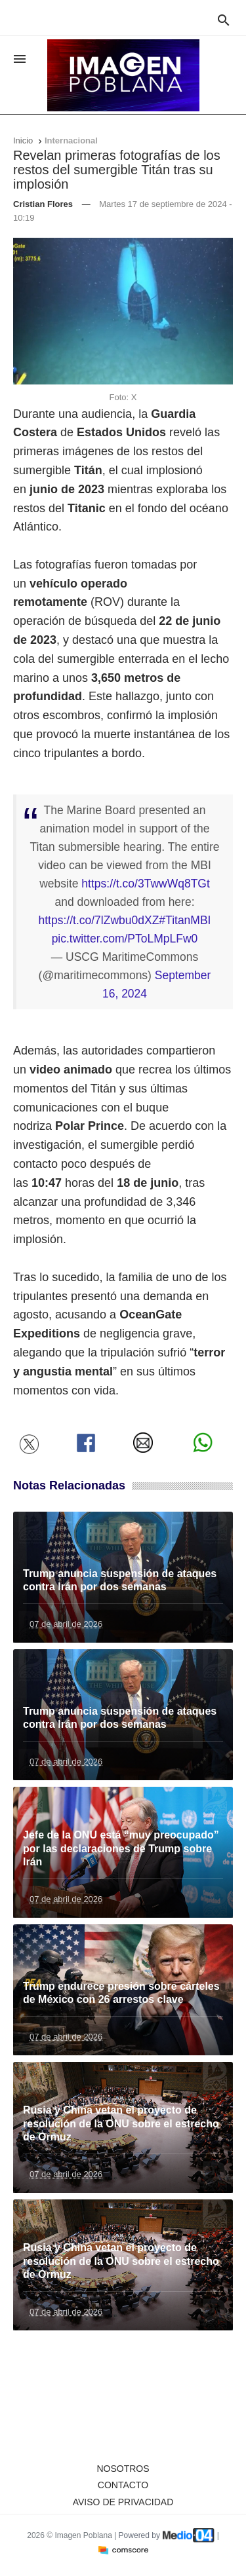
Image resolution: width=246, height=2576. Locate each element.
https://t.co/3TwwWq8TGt (145, 883)
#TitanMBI (185, 920)
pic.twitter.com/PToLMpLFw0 (125, 938)
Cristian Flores (43, 204)
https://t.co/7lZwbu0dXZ (99, 920)
